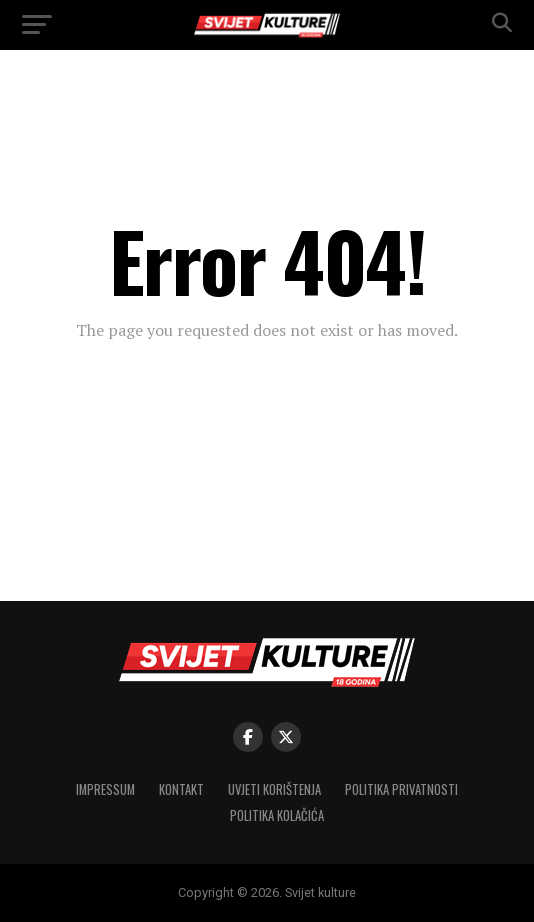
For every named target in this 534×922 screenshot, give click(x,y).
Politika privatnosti (401, 789)
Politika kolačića (277, 815)
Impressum (105, 789)
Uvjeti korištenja (274, 789)
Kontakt (181, 789)
